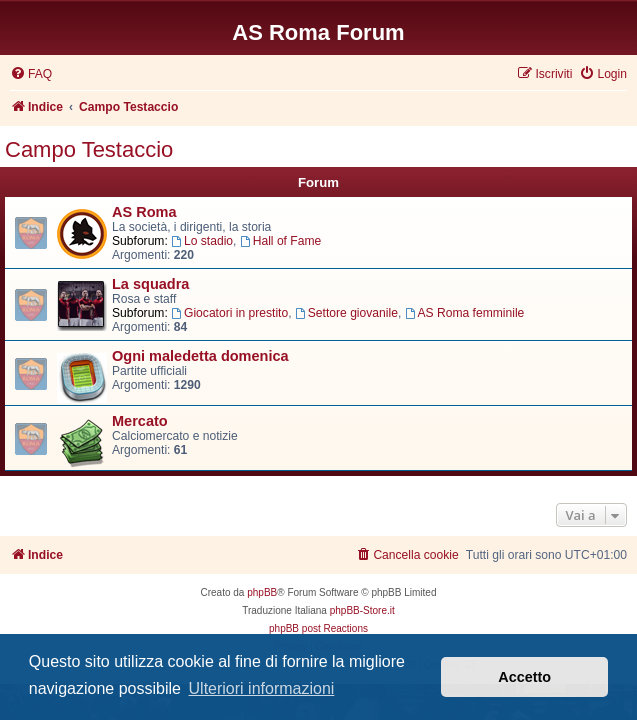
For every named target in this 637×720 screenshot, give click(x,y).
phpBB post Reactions (318, 628)
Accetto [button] (524, 677)
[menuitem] (31, 74)
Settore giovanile (346, 313)
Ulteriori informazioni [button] (262, 688)
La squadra (150, 284)
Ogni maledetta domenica (200, 356)
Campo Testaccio (89, 149)
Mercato (140, 421)
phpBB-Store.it (362, 610)
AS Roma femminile (465, 313)
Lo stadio (202, 241)
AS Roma (144, 212)
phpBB (262, 592)
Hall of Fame (280, 241)
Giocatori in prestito (229, 313)
